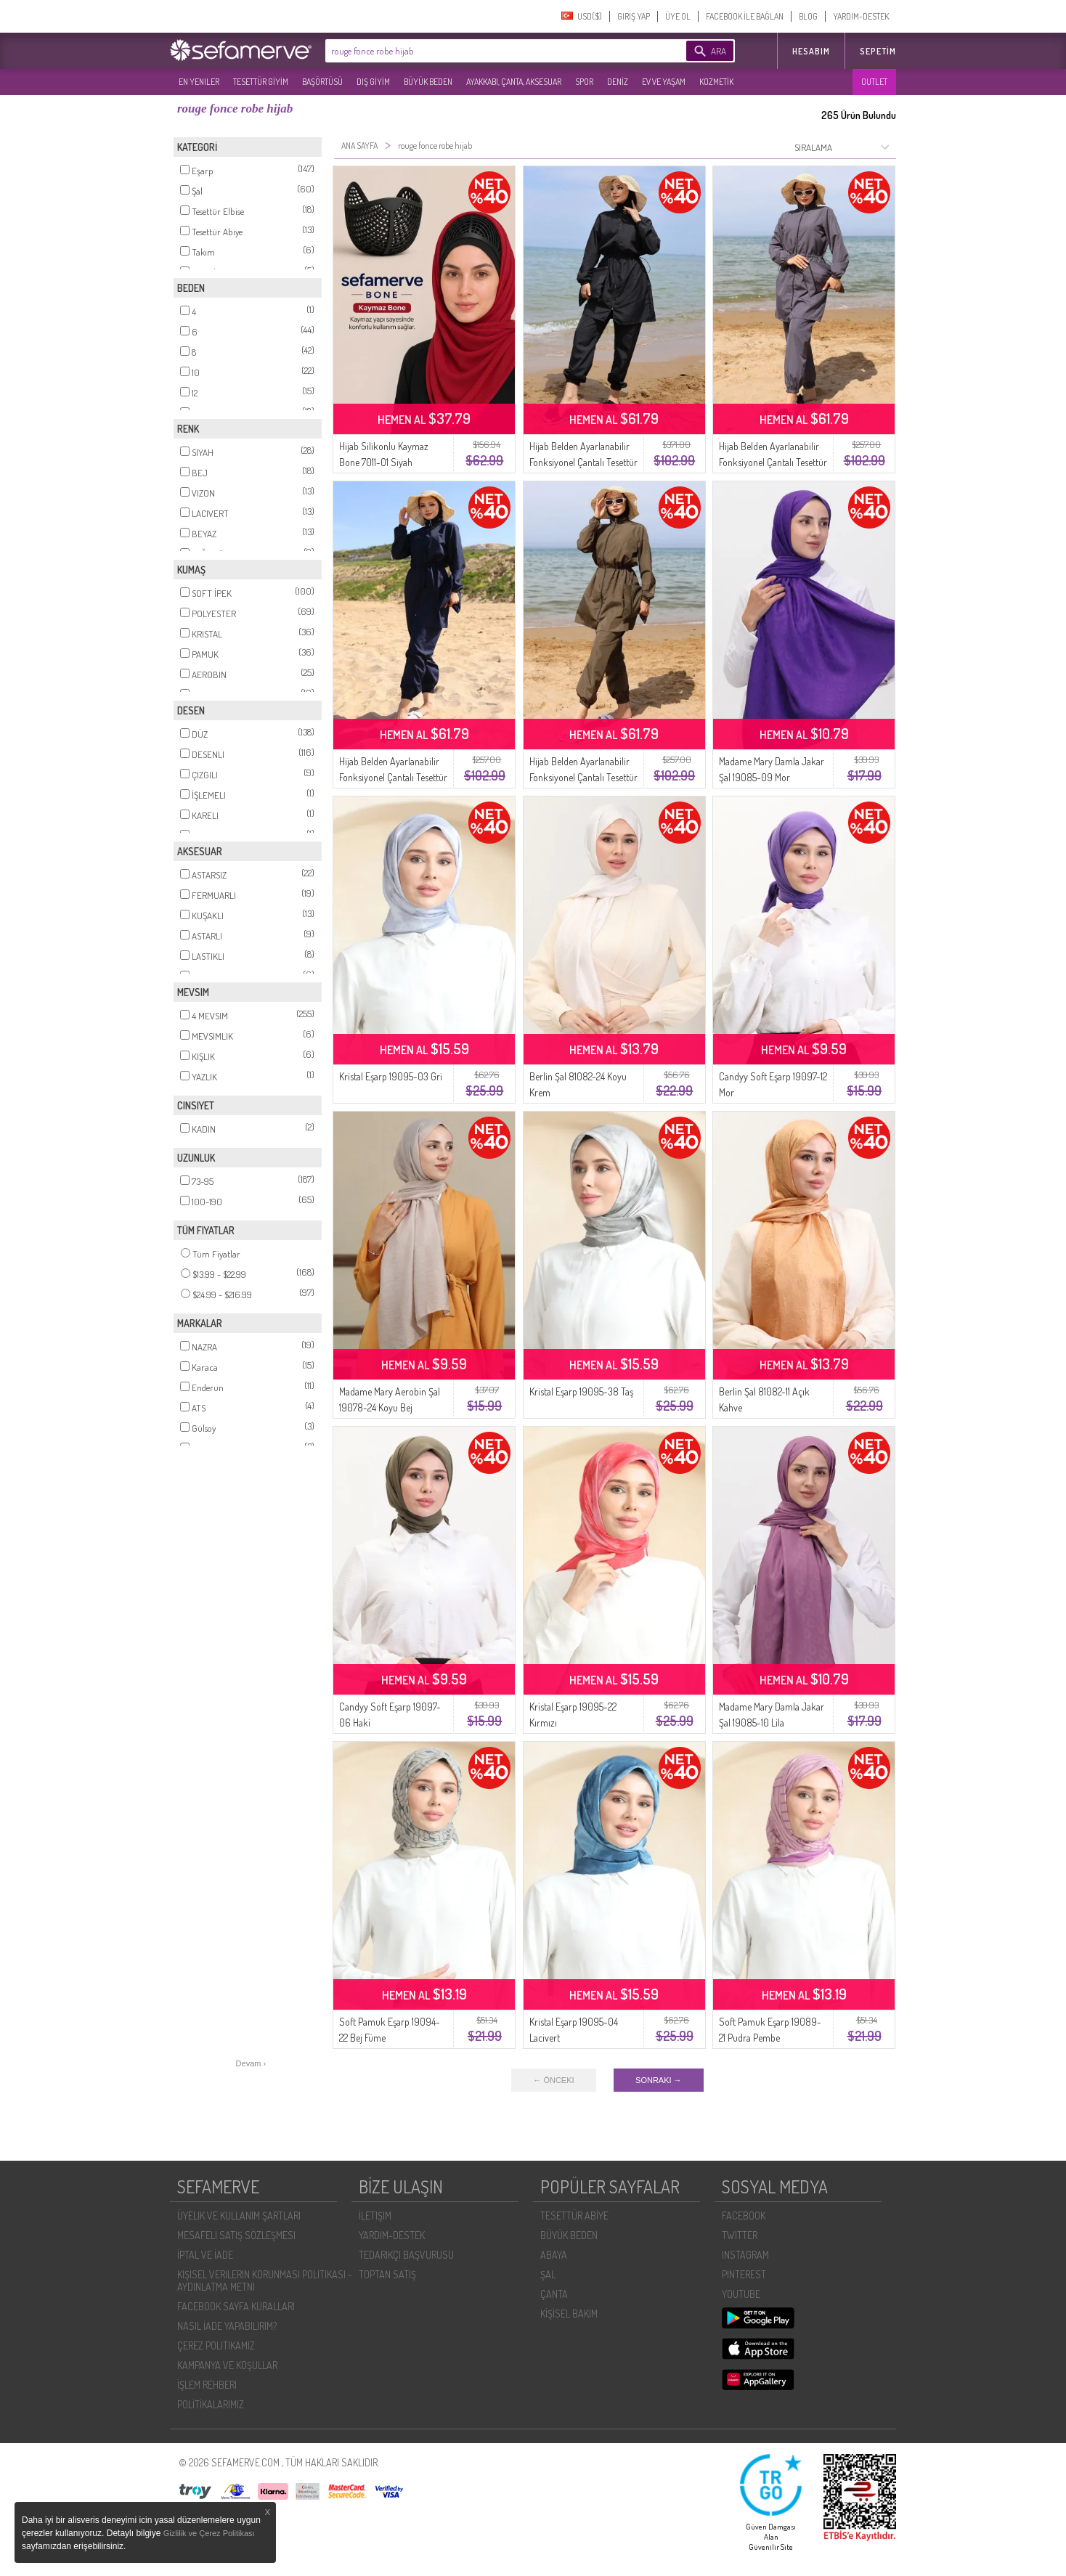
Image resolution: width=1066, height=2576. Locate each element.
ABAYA (553, 2255)
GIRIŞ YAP (633, 16)
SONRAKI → (658, 2080)
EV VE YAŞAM (663, 81)
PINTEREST (744, 2274)
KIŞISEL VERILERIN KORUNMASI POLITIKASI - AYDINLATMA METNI (264, 2280)
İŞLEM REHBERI (207, 2385)
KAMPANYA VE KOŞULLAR (227, 2365)
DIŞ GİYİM (373, 81)
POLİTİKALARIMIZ (210, 2404)
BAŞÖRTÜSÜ (322, 81)
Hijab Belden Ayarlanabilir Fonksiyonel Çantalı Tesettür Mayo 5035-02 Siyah (583, 462)
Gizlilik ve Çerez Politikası (209, 2533)
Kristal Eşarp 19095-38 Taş (581, 1391)
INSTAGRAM (745, 2255)
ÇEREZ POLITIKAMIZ (216, 2345)
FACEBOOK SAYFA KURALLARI (236, 2306)
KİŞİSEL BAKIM (569, 2313)
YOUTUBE (741, 2294)
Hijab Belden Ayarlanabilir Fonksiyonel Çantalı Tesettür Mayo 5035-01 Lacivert (393, 777)
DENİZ (617, 81)
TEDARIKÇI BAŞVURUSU (406, 2255)
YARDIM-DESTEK (861, 16)
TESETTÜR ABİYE (574, 2215)
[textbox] (483, 50)
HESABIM (811, 51)
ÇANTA (554, 2294)
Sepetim (878, 51)
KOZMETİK (716, 81)
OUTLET (874, 81)
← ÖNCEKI (553, 2080)
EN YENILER (199, 81)
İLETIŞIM (375, 2215)
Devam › (251, 2063)
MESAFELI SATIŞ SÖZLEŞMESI (236, 2235)
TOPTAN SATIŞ (387, 2274)
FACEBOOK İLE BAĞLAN (745, 16)
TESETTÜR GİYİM (260, 81)
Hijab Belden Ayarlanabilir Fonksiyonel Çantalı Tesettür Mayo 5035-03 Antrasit (773, 462)
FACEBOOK (743, 2215)
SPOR (584, 81)
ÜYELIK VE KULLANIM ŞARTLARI (239, 2215)
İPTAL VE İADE (205, 2255)
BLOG (808, 16)
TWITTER (739, 2235)
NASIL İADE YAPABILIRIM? (227, 2326)
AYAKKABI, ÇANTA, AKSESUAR (513, 81)
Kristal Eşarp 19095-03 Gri (390, 1076)
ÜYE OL (678, 16)
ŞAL (548, 2274)
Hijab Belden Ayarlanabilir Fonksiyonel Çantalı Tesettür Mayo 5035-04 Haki (583, 777)
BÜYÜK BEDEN (428, 81)
